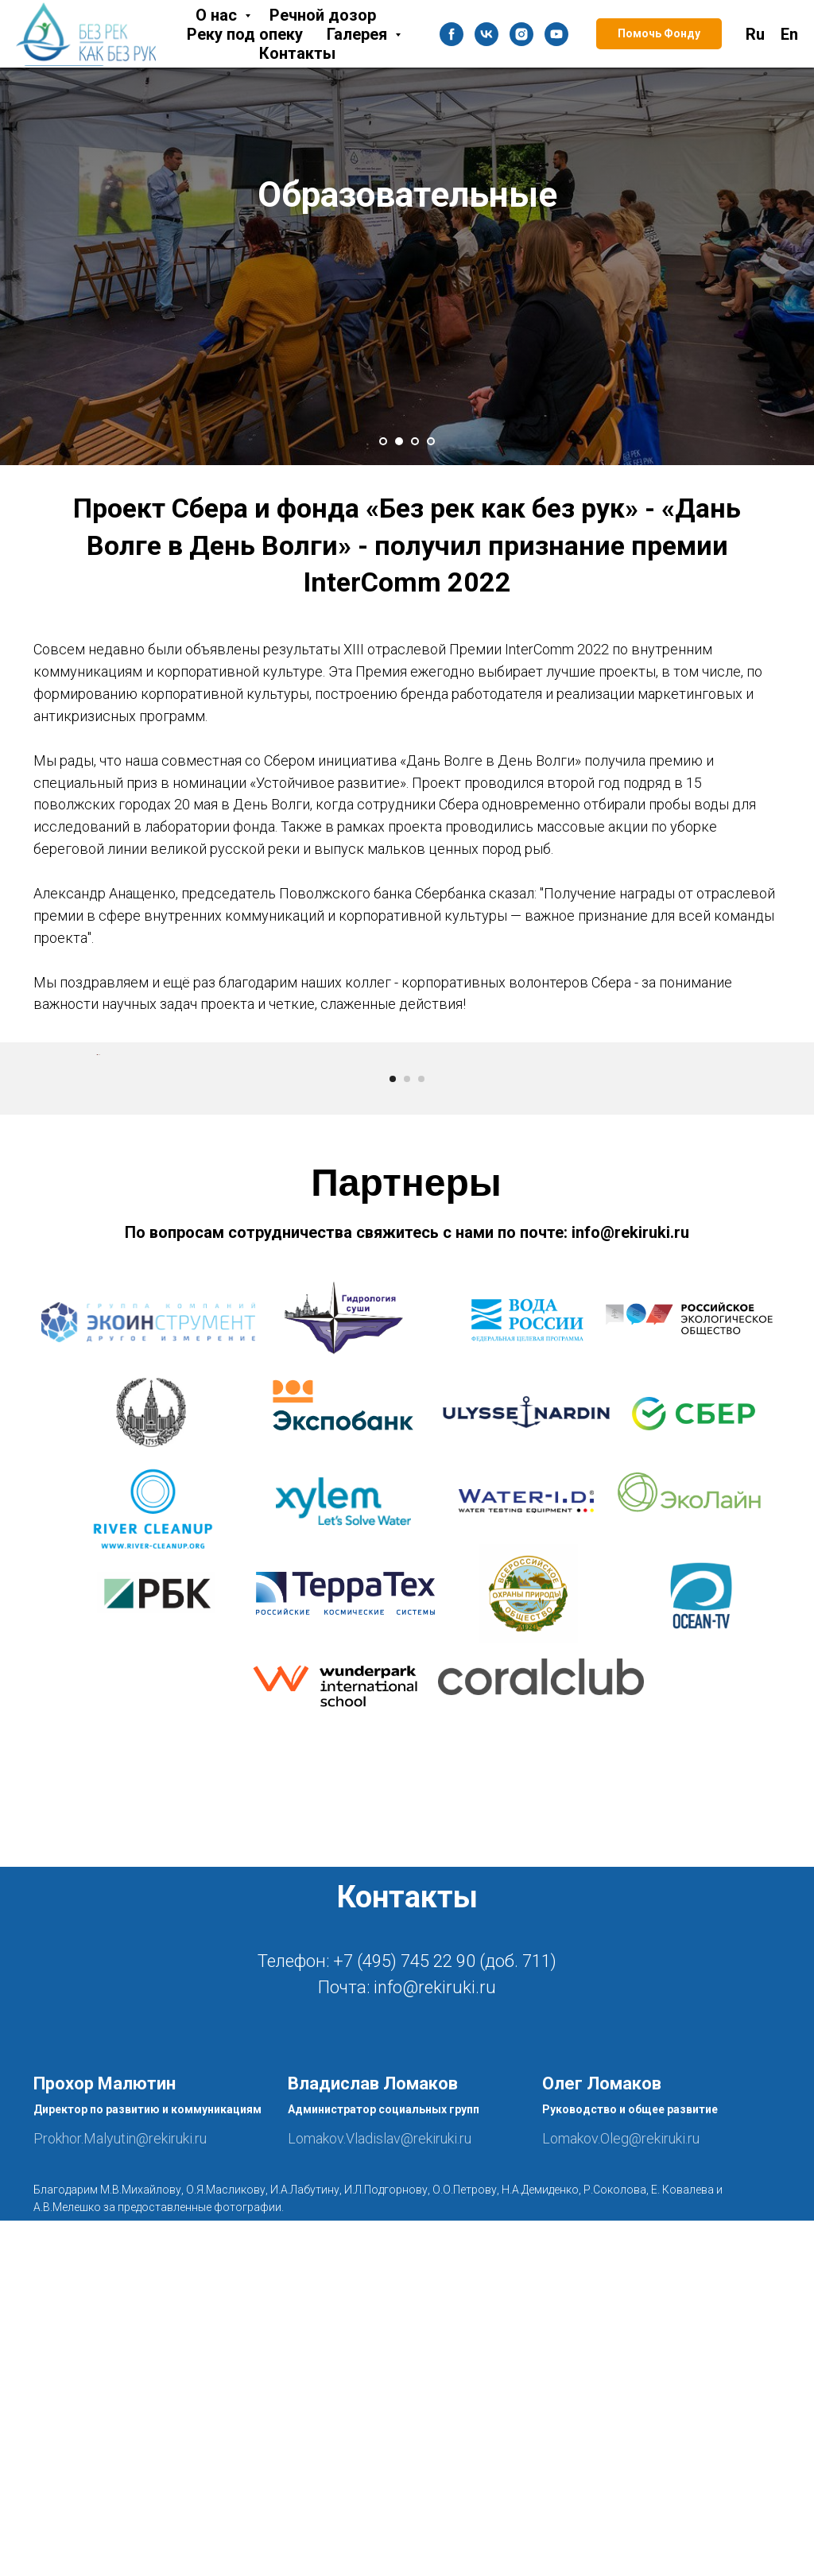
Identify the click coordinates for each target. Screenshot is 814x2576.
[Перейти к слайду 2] (399, 441)
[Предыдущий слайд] (97, 1232)
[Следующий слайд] (717, 1232)
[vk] (486, 34)
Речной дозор (322, 15)
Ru (755, 34)
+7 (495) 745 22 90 (404, 2316)
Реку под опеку (245, 34)
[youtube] (556, 34)
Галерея (359, 34)
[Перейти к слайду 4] (431, 441)
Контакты (297, 53)
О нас (218, 15)
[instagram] (521, 34)
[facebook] (451, 34)
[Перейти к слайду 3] (415, 441)
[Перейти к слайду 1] (383, 441)
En (789, 34)
